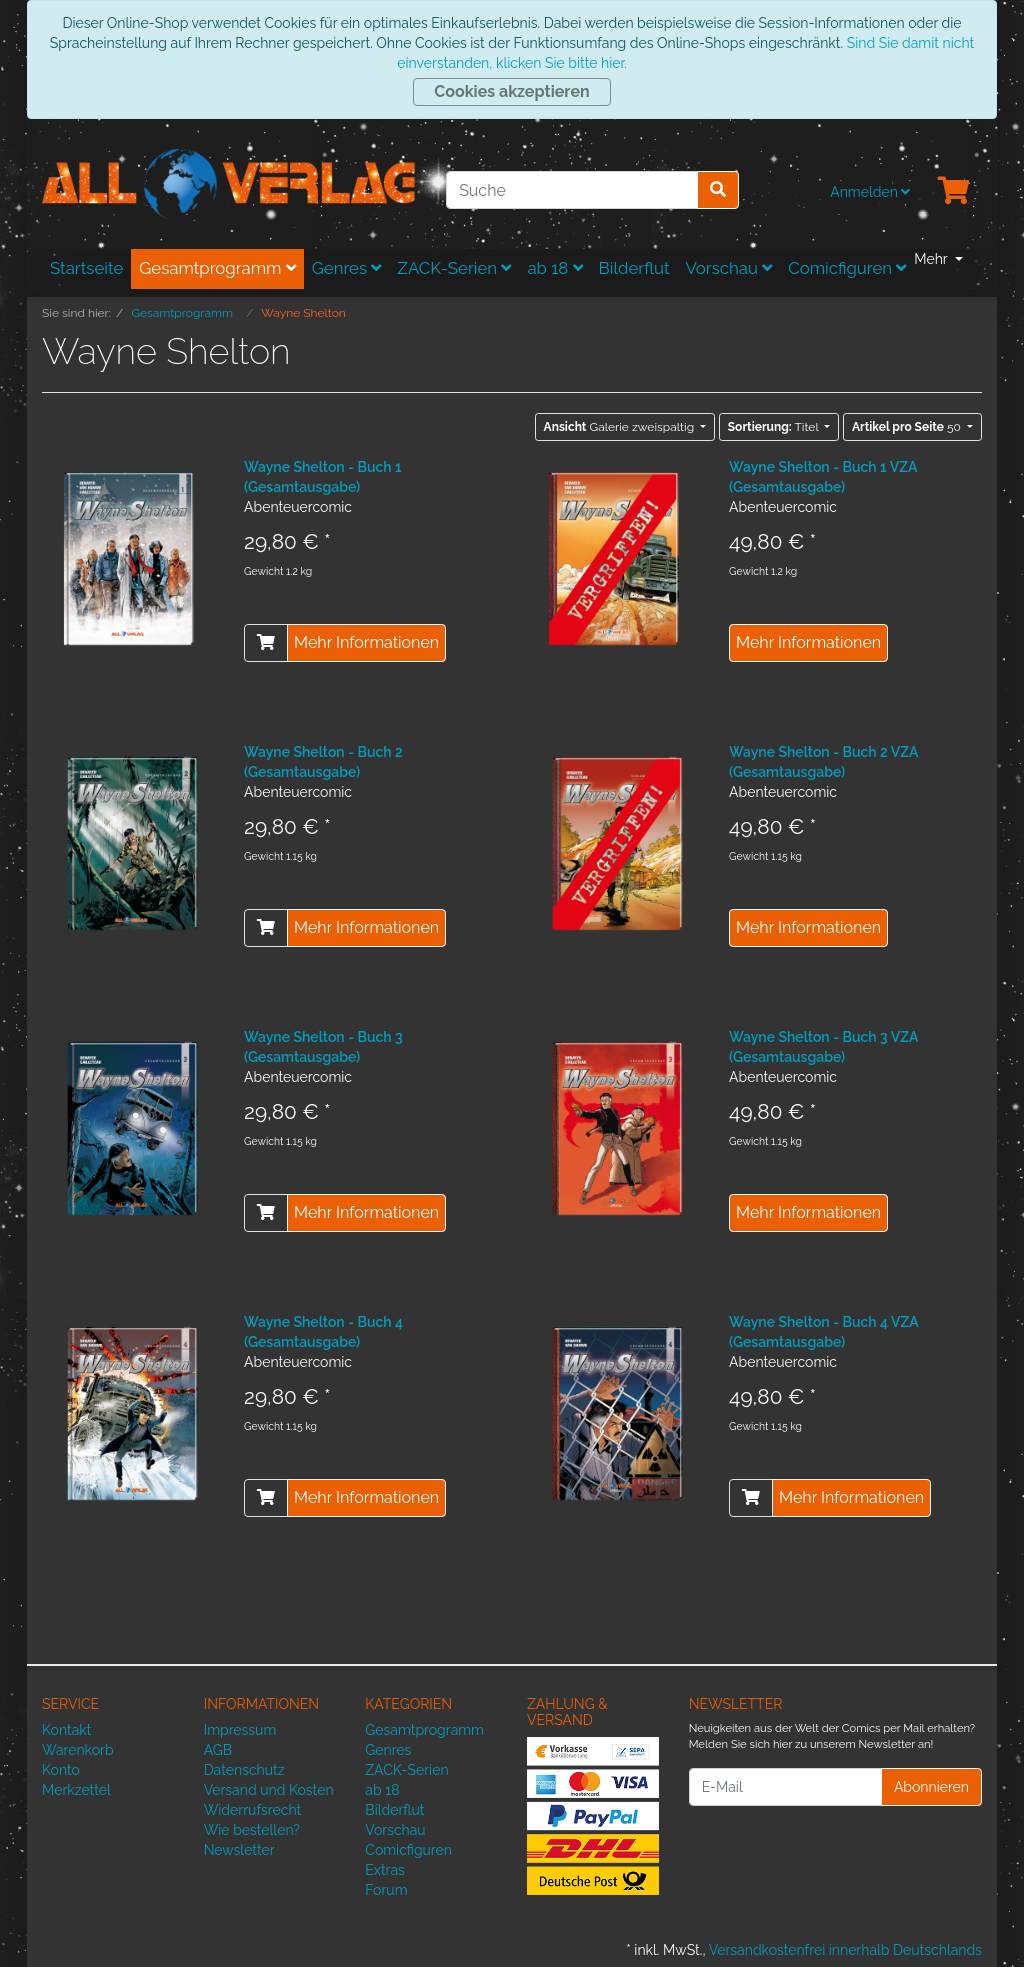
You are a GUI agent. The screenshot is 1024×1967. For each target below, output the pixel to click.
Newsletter (239, 1850)
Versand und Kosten (269, 1790)
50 (908, 427)
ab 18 (554, 268)
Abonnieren (931, 1787)
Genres (347, 268)
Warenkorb (78, 1750)
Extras (385, 1870)
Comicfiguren (847, 268)
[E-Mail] (785, 1787)
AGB (218, 1750)
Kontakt (66, 1730)
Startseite (86, 268)
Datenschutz (244, 1770)
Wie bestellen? (252, 1830)
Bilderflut (634, 268)
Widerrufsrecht (253, 1810)
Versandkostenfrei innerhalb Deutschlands (845, 1950)
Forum (386, 1890)
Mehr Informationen (366, 642)
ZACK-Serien (454, 268)
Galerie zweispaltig (621, 427)
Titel (775, 427)
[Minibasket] (954, 192)
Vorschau (729, 268)
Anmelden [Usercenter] (870, 192)
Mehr (932, 259)
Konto (61, 1770)
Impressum (240, 1730)
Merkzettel (76, 1790)
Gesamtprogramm (217, 268)
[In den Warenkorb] (266, 643)
